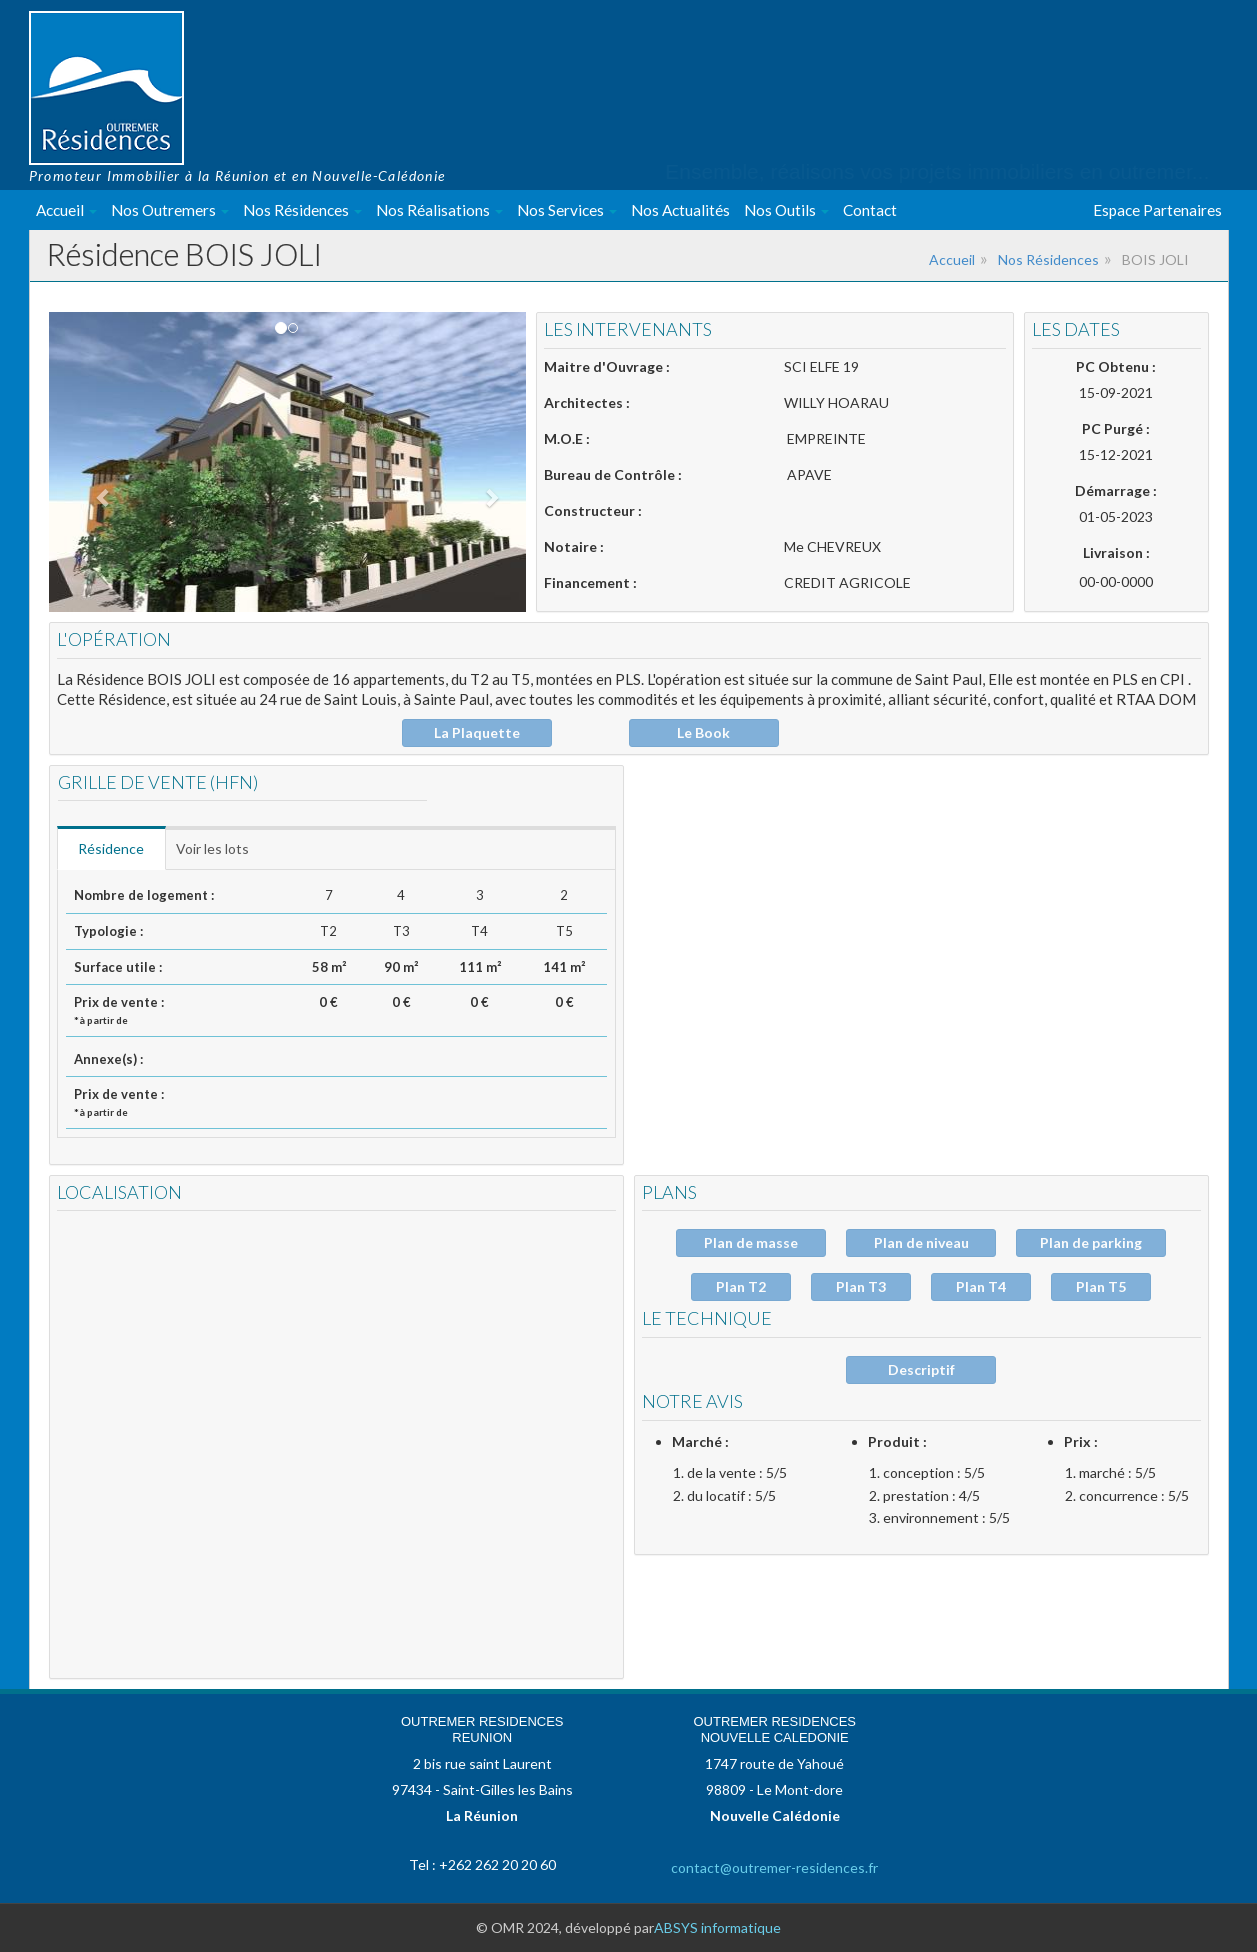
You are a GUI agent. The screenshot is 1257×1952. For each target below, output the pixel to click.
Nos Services (567, 210)
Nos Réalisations (439, 210)
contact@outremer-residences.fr (774, 1867)
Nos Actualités (680, 210)
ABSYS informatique (717, 1927)
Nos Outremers (170, 210)
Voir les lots (222, 848)
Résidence (116, 848)
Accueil (66, 210)
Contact (870, 210)
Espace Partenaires (1157, 210)
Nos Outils (786, 210)
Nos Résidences (302, 210)
